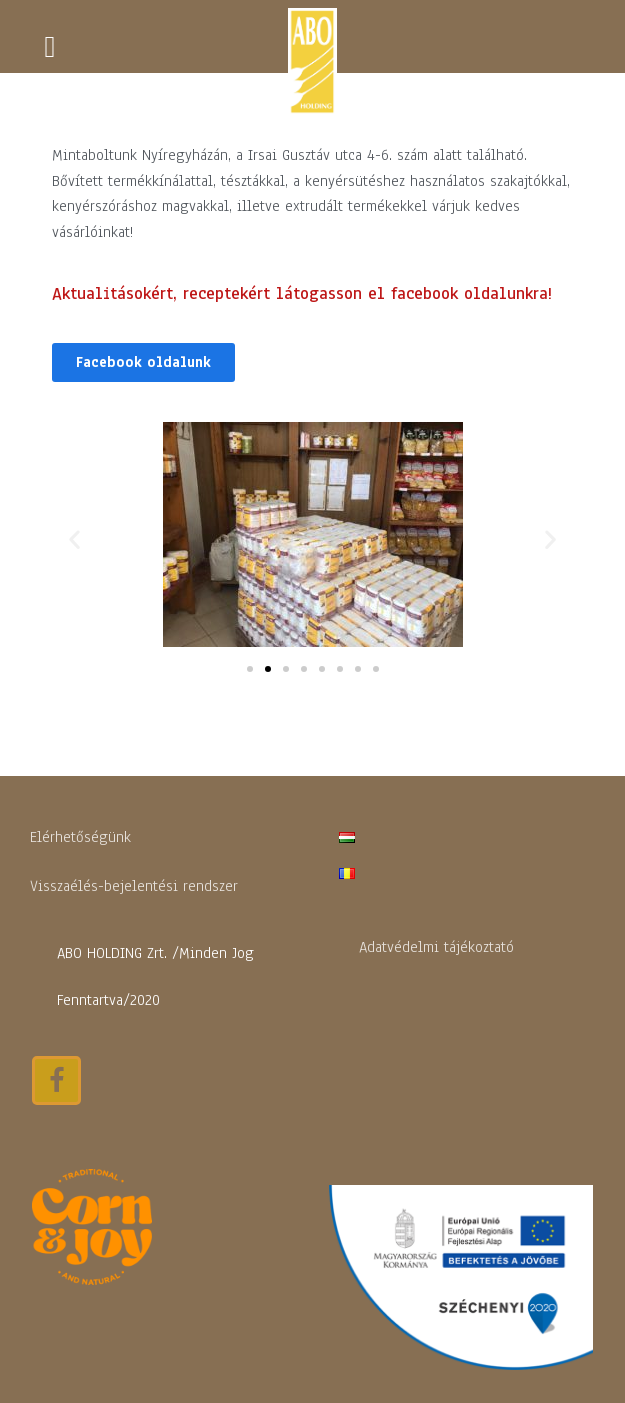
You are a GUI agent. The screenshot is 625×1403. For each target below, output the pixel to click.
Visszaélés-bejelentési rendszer (134, 886)
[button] (143, 362)
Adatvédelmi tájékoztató (436, 947)
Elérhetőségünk (80, 837)
